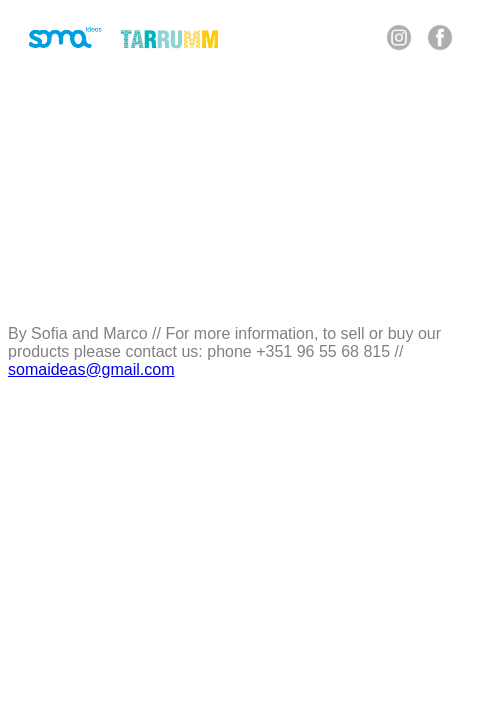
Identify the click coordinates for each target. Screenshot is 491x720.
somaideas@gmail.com (91, 369)
